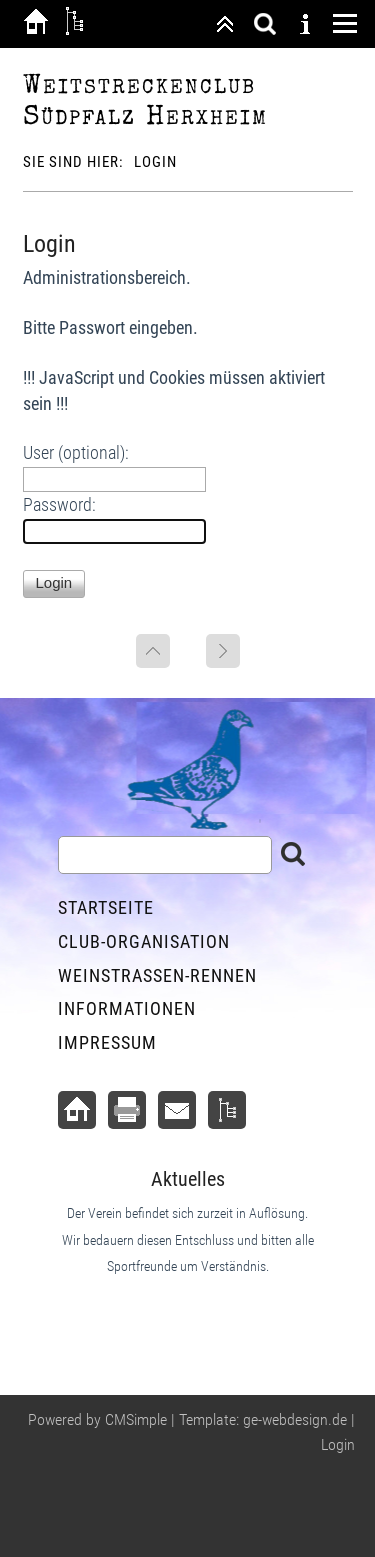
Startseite (106, 907)
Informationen (127, 1008)
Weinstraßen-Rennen (157, 975)
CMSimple (136, 1419)
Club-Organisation (144, 941)
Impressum (107, 1042)
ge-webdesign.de (295, 1419)
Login (338, 1444)
